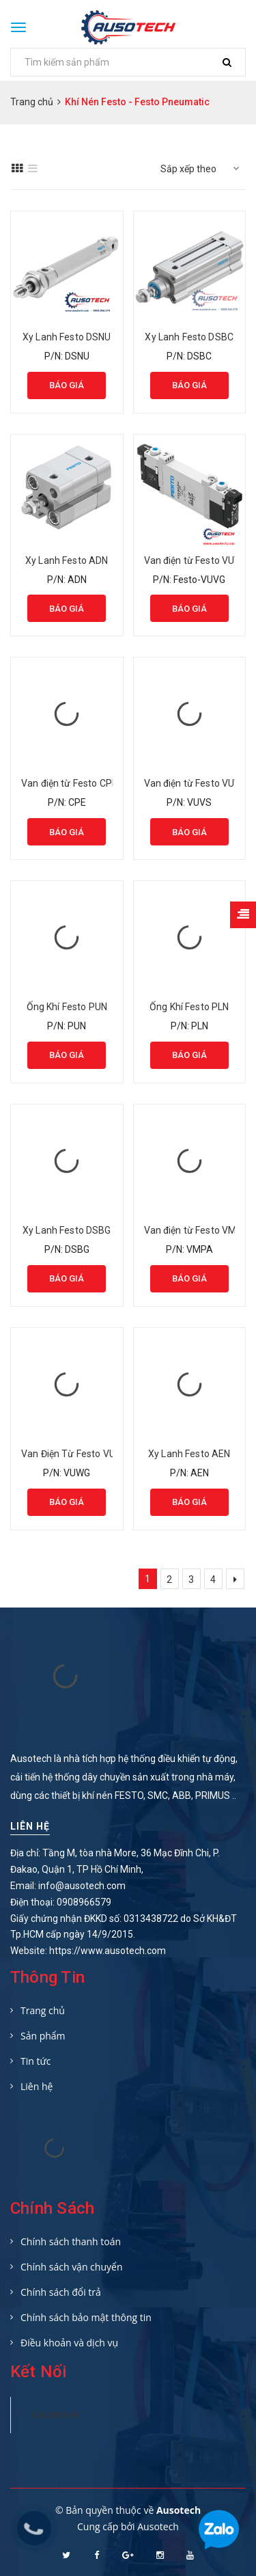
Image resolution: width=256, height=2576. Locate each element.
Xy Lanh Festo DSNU (67, 336)
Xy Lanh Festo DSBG (67, 1230)
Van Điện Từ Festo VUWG (75, 1453)
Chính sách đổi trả (60, 2292)
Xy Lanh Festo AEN (189, 1453)
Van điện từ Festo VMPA (196, 1230)
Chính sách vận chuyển (71, 2266)
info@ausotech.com (82, 1885)
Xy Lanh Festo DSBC (189, 336)
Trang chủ (42, 2010)
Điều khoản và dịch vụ (69, 2342)
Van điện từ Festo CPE (69, 783)
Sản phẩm (43, 2035)
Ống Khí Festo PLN (189, 1006)
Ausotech (158, 2526)
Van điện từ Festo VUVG (195, 560)
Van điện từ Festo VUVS (195, 783)
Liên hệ (36, 2086)
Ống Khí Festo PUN (67, 1006)
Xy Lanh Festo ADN (66, 560)
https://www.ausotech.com (107, 1950)
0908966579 (84, 1902)
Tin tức (35, 2061)
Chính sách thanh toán (70, 2241)
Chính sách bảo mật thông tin (86, 2317)
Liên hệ (30, 1826)
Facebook (55, 2414)
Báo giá (66, 385)
